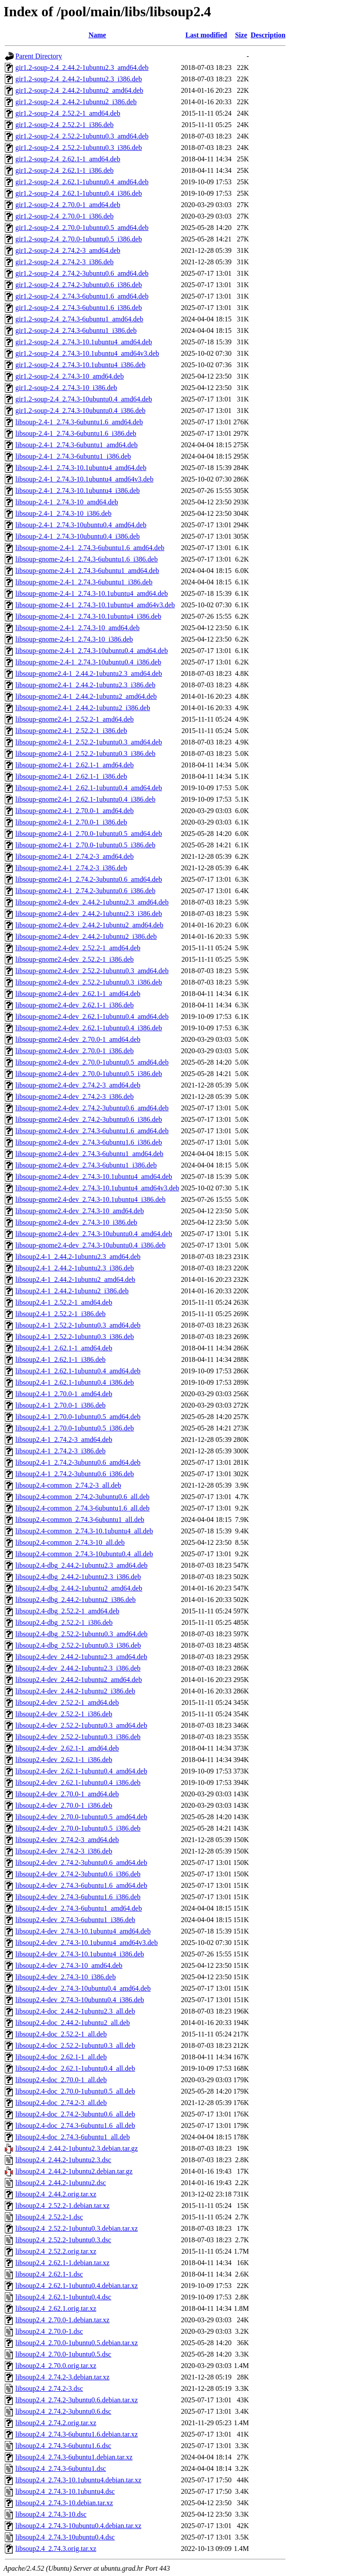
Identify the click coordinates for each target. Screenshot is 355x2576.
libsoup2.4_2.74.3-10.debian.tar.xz (64, 2503)
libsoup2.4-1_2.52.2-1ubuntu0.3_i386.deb (74, 1336)
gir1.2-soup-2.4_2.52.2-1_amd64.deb (67, 113)
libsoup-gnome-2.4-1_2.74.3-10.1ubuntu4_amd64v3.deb (95, 605)
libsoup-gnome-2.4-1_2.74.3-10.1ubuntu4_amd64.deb (91, 593)
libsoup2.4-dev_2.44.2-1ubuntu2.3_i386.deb (78, 1668)
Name (97, 35)
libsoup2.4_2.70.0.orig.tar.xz (55, 2365)
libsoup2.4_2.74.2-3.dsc (49, 2388)
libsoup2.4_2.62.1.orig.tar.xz (55, 2308)
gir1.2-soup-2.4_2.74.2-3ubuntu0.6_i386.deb (78, 284)
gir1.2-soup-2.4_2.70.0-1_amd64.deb (67, 204)
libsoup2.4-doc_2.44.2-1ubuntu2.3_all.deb (75, 2011)
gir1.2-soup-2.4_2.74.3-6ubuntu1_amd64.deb (79, 319)
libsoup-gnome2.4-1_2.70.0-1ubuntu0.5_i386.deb (85, 845)
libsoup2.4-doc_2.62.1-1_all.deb (61, 2057)
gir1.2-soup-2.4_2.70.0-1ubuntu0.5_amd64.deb (82, 227)
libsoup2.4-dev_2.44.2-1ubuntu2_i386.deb (75, 1691)
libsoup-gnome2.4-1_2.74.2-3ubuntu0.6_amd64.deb (88, 879)
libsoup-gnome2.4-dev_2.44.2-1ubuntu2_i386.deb (86, 936)
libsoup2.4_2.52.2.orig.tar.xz (55, 2251)
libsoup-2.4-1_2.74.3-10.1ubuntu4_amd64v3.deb (84, 479)
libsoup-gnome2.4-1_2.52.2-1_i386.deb (71, 730)
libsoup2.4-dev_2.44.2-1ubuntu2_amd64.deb (78, 1679)
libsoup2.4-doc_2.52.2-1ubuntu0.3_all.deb (75, 2045)
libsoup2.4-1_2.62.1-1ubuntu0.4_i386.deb (74, 1382)
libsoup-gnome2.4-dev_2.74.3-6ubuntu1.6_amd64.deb (92, 1131)
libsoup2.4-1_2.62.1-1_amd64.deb (63, 1348)
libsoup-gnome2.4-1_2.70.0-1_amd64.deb (74, 810)
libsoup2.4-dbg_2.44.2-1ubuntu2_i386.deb (75, 1599)
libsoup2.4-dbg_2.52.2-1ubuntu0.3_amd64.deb (81, 1634)
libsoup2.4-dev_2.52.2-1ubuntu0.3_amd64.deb (81, 1725)
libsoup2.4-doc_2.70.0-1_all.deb (61, 2079)
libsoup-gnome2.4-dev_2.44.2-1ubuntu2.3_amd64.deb (92, 902)
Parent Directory (38, 56)
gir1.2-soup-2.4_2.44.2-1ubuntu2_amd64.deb (79, 90)
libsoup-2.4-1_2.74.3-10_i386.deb (63, 513)
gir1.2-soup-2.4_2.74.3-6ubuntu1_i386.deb (76, 330)
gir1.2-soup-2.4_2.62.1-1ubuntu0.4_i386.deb (78, 193)
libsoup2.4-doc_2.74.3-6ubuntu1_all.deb (72, 2137)
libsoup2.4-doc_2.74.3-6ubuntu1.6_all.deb (75, 2125)
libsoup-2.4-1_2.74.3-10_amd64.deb (66, 502)
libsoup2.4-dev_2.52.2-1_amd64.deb (67, 1702)
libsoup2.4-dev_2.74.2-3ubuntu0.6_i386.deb (78, 1874)
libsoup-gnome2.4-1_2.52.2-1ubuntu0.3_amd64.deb (88, 742)
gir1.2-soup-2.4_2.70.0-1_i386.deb (64, 216)
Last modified (206, 35)
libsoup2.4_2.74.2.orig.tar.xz (55, 2422)
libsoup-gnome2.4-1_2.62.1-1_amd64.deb (74, 765)
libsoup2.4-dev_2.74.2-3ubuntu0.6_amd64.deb (81, 1862)
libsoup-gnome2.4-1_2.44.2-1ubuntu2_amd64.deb (86, 696)
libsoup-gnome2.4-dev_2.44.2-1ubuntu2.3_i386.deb (88, 913)
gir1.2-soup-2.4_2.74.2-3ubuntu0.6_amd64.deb (82, 273)
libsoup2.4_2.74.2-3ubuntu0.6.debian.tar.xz (76, 2400)
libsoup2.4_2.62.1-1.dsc (49, 2274)
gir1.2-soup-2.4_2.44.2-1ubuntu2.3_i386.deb (78, 79)
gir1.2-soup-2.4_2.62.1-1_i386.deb (64, 170)
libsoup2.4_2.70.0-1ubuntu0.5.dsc (63, 2354)
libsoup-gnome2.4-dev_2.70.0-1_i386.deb (74, 1050)
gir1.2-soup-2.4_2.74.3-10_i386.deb (66, 387)
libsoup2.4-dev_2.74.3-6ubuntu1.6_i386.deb (78, 1897)
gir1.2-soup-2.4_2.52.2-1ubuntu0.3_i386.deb (78, 147)
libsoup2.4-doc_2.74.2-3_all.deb (61, 2102)
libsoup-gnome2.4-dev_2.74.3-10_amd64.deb (79, 1211)
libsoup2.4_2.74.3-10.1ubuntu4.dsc (65, 2491)
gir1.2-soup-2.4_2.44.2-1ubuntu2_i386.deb (76, 102)
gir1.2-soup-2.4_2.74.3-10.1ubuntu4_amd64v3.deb (87, 353)
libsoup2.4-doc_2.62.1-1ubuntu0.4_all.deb (75, 2068)
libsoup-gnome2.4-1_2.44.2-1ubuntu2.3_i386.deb (85, 685)
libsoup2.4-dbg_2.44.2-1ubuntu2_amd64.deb (78, 1588)
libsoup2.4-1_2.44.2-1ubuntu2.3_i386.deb (74, 1268)
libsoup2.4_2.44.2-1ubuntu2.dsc (60, 2182)
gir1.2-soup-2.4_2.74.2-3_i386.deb (64, 262)
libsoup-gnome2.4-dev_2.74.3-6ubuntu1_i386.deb (86, 1165)
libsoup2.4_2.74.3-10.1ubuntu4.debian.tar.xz (78, 2480)
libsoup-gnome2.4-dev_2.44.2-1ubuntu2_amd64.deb (89, 925)
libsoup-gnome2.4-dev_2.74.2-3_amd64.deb (77, 1085)
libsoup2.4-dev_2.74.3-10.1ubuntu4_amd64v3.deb (86, 1942)
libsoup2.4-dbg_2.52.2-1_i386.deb (63, 1622)
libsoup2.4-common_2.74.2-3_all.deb (68, 1485)
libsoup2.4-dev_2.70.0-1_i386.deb (63, 1805)
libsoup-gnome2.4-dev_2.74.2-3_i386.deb (74, 1096)
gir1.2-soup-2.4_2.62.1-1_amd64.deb (67, 159)
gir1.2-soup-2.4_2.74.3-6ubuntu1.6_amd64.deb (82, 296)
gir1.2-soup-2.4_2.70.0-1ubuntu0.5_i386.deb (78, 239)
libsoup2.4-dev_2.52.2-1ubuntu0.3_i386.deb (78, 1736)
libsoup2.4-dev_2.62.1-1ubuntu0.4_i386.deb (78, 1782)
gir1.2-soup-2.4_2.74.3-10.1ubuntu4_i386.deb (80, 365)
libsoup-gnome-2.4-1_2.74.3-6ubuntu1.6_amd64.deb (89, 547)
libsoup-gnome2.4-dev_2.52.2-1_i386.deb (74, 959)
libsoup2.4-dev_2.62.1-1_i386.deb (63, 1759)
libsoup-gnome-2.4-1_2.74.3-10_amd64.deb (77, 627)
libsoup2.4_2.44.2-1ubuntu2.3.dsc (63, 2160)
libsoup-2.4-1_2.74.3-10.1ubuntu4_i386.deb (77, 490)
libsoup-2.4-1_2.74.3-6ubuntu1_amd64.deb (76, 445)
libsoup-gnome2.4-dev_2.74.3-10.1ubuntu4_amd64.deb (93, 1176)
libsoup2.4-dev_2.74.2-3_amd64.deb (67, 1839)
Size (241, 35)
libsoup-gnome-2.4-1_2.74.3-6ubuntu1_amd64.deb (87, 570)
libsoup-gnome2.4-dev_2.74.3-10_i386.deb (76, 1222)
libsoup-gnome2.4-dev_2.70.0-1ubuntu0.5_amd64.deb (92, 1062)
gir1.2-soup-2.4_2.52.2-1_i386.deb (64, 124)
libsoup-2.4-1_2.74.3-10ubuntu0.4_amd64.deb (80, 525)
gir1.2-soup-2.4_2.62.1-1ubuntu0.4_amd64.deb (82, 182)
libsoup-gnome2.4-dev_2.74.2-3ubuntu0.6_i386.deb (88, 1119)
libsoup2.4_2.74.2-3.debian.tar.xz (62, 2377)
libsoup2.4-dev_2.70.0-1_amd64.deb (67, 1794)
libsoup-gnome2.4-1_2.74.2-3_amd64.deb (74, 856)
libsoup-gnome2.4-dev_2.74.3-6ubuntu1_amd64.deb (89, 1153)
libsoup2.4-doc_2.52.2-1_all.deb (61, 2034)
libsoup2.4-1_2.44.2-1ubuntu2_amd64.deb (75, 1279)
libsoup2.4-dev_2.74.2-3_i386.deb (63, 1851)
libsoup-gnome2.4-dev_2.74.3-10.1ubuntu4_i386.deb (90, 1199)
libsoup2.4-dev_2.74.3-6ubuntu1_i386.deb (75, 1919)
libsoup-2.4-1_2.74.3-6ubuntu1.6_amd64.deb (79, 422)
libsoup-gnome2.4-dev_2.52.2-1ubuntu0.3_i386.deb (88, 982)
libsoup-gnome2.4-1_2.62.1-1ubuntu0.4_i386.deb (85, 799)
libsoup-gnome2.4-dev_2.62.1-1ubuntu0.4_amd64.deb (92, 1016)
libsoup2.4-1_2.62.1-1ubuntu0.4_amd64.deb (78, 1371)
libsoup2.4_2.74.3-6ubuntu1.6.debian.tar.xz (76, 2434)
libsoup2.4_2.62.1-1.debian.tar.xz (62, 2262)
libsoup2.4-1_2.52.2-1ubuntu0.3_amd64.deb (78, 1325)
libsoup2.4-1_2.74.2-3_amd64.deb (63, 1439)
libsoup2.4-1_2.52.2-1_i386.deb (60, 1313)
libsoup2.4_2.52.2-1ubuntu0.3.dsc (63, 2240)
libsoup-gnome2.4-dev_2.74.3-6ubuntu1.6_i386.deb (88, 1142)
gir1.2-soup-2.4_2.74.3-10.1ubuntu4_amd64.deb (83, 342)
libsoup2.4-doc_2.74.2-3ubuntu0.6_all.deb (75, 2114)
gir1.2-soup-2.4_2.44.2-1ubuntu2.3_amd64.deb (82, 67)
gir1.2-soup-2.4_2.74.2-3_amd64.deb (67, 250)
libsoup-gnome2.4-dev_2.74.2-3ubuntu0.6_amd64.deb (92, 1108)
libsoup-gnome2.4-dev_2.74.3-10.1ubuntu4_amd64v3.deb (97, 1188)
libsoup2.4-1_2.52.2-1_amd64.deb (63, 1302)
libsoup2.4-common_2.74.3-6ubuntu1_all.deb (79, 1519)
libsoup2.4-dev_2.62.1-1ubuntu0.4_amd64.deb (81, 1771)
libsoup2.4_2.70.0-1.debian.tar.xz (62, 2320)
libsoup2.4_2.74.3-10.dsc (51, 2514)
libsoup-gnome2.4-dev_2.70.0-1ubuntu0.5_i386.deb (88, 1073)
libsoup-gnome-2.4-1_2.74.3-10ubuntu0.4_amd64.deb (91, 650)
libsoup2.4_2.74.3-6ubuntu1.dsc (60, 2468)
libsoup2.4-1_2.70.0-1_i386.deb (60, 1405)
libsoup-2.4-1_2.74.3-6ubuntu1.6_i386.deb (75, 433)
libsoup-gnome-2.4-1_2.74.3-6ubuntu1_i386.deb (83, 582)
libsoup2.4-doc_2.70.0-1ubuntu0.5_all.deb (75, 2091)
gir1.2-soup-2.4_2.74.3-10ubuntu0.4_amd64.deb (83, 399)
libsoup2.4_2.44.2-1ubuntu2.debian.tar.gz (74, 2171)
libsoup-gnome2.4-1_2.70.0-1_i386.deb (71, 822)
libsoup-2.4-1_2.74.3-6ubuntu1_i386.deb (73, 456)
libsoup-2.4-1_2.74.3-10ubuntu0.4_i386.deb (77, 536)
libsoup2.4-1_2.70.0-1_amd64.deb (63, 1393)
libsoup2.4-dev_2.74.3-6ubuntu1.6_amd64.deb (81, 1885)
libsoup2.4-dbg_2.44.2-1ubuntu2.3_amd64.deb (81, 1565)
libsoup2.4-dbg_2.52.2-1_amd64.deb (67, 1611)
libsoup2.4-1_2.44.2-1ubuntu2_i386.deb (72, 1291)
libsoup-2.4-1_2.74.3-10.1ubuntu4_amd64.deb (80, 467)
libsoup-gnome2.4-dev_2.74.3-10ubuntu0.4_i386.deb (90, 1245)
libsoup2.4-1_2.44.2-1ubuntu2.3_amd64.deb (78, 1256)
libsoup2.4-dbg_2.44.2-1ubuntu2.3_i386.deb (78, 1576)
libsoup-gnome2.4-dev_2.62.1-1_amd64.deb (77, 993)
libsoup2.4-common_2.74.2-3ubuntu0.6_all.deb (82, 1496)
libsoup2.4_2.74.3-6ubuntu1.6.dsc (63, 2445)
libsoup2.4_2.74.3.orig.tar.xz (55, 2548)
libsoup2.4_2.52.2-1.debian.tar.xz (62, 2205)
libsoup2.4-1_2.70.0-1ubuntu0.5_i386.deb (74, 1428)
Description (268, 35)
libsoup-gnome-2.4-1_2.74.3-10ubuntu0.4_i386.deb (88, 662)
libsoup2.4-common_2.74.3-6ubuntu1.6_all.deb (82, 1508)
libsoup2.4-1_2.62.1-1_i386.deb (60, 1359)
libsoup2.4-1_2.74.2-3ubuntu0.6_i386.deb (74, 1474)
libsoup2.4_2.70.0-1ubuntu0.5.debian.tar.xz (76, 2342)
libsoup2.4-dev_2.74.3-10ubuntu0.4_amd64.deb (83, 1988)
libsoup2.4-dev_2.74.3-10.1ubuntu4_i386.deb (79, 1954)
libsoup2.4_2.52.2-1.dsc (49, 2217)
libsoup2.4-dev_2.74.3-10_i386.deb (65, 1977)
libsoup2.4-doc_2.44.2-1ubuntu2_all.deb (72, 2022)
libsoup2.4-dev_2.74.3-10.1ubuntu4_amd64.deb (83, 1931)
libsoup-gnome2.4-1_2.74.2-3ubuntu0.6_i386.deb (85, 890)
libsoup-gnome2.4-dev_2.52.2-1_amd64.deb (77, 948)
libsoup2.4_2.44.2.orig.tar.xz (55, 2194)
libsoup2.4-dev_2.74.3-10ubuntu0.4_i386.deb (79, 1999)
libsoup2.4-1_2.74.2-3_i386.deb (60, 1451)
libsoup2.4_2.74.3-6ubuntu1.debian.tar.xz (74, 2457)
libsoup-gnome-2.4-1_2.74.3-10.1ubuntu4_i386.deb (88, 616)
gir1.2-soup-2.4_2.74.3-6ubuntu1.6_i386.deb (78, 307)
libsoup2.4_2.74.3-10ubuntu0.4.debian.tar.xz (78, 2525)
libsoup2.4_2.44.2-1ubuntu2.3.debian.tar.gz (76, 2148)
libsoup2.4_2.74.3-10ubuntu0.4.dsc (65, 2537)
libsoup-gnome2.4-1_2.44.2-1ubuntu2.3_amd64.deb (88, 673)
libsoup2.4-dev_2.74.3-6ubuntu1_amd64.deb (78, 1908)
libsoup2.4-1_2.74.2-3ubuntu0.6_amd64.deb (78, 1462)
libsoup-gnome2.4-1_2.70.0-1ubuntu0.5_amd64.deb (88, 833)
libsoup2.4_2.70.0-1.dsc (49, 2331)
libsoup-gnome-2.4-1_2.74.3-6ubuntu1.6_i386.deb (86, 559)
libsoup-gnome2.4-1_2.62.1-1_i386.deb (71, 776)
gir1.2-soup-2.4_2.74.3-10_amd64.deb (69, 376)
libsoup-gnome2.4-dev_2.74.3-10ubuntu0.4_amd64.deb (93, 1233)
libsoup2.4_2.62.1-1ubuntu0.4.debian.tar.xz (76, 2285)
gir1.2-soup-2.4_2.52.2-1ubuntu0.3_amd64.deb (82, 136)
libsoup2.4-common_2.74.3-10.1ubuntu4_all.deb (84, 1531)
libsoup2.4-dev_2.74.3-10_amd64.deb (69, 1965)
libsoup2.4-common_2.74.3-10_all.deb (70, 1542)
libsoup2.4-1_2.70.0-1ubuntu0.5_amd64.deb (78, 1416)
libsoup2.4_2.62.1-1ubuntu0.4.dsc (63, 2297)
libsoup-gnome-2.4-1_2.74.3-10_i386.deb (74, 639)
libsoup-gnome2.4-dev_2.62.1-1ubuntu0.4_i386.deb (88, 1028)
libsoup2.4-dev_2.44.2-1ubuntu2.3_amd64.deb (81, 1656)
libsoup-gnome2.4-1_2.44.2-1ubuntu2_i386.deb (82, 708)
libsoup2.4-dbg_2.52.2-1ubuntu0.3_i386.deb (78, 1645)
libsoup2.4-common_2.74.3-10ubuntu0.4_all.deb (84, 1554)
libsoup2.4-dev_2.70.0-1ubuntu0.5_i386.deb (78, 1828)
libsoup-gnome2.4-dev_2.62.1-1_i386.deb (74, 1005)
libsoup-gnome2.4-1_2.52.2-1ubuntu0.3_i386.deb (85, 753)
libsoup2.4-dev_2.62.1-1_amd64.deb (67, 1748)
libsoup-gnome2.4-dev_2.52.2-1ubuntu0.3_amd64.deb (92, 970)
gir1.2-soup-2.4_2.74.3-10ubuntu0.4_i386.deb (80, 410)
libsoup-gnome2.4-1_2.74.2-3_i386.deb (71, 868)
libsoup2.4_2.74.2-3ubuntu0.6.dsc (63, 2411)
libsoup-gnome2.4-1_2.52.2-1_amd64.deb (74, 719)
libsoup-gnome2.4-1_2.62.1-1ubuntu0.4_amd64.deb (88, 788)
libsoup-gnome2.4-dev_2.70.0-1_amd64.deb (77, 1039)
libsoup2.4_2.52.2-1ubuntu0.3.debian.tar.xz (76, 2228)
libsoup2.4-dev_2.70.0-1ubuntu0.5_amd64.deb (81, 1817)
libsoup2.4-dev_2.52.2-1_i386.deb (63, 1714)
